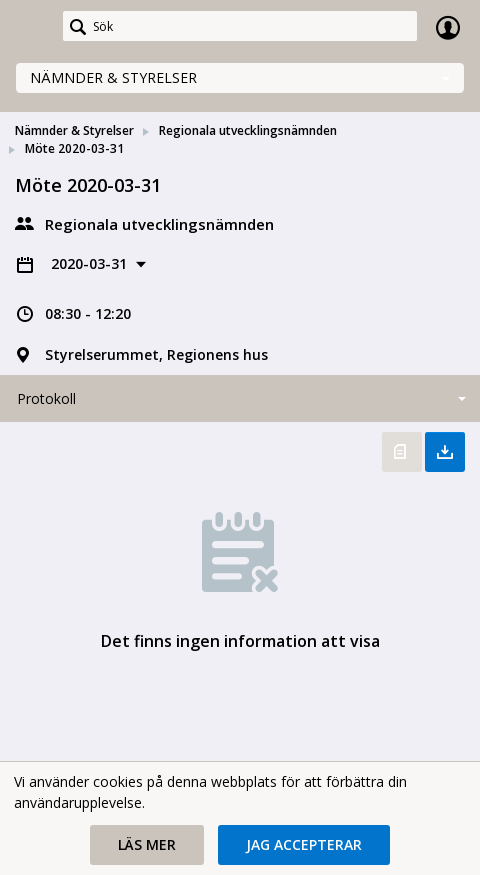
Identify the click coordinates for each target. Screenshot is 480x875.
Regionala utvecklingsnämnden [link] (248, 130)
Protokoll (46, 398)
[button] (147, 845)
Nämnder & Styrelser (113, 77)
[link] (32, 27)
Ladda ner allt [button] (445, 452)
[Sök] (240, 26)
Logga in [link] (448, 27)
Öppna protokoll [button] (402, 452)
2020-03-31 (91, 263)
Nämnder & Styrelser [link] (74, 130)
